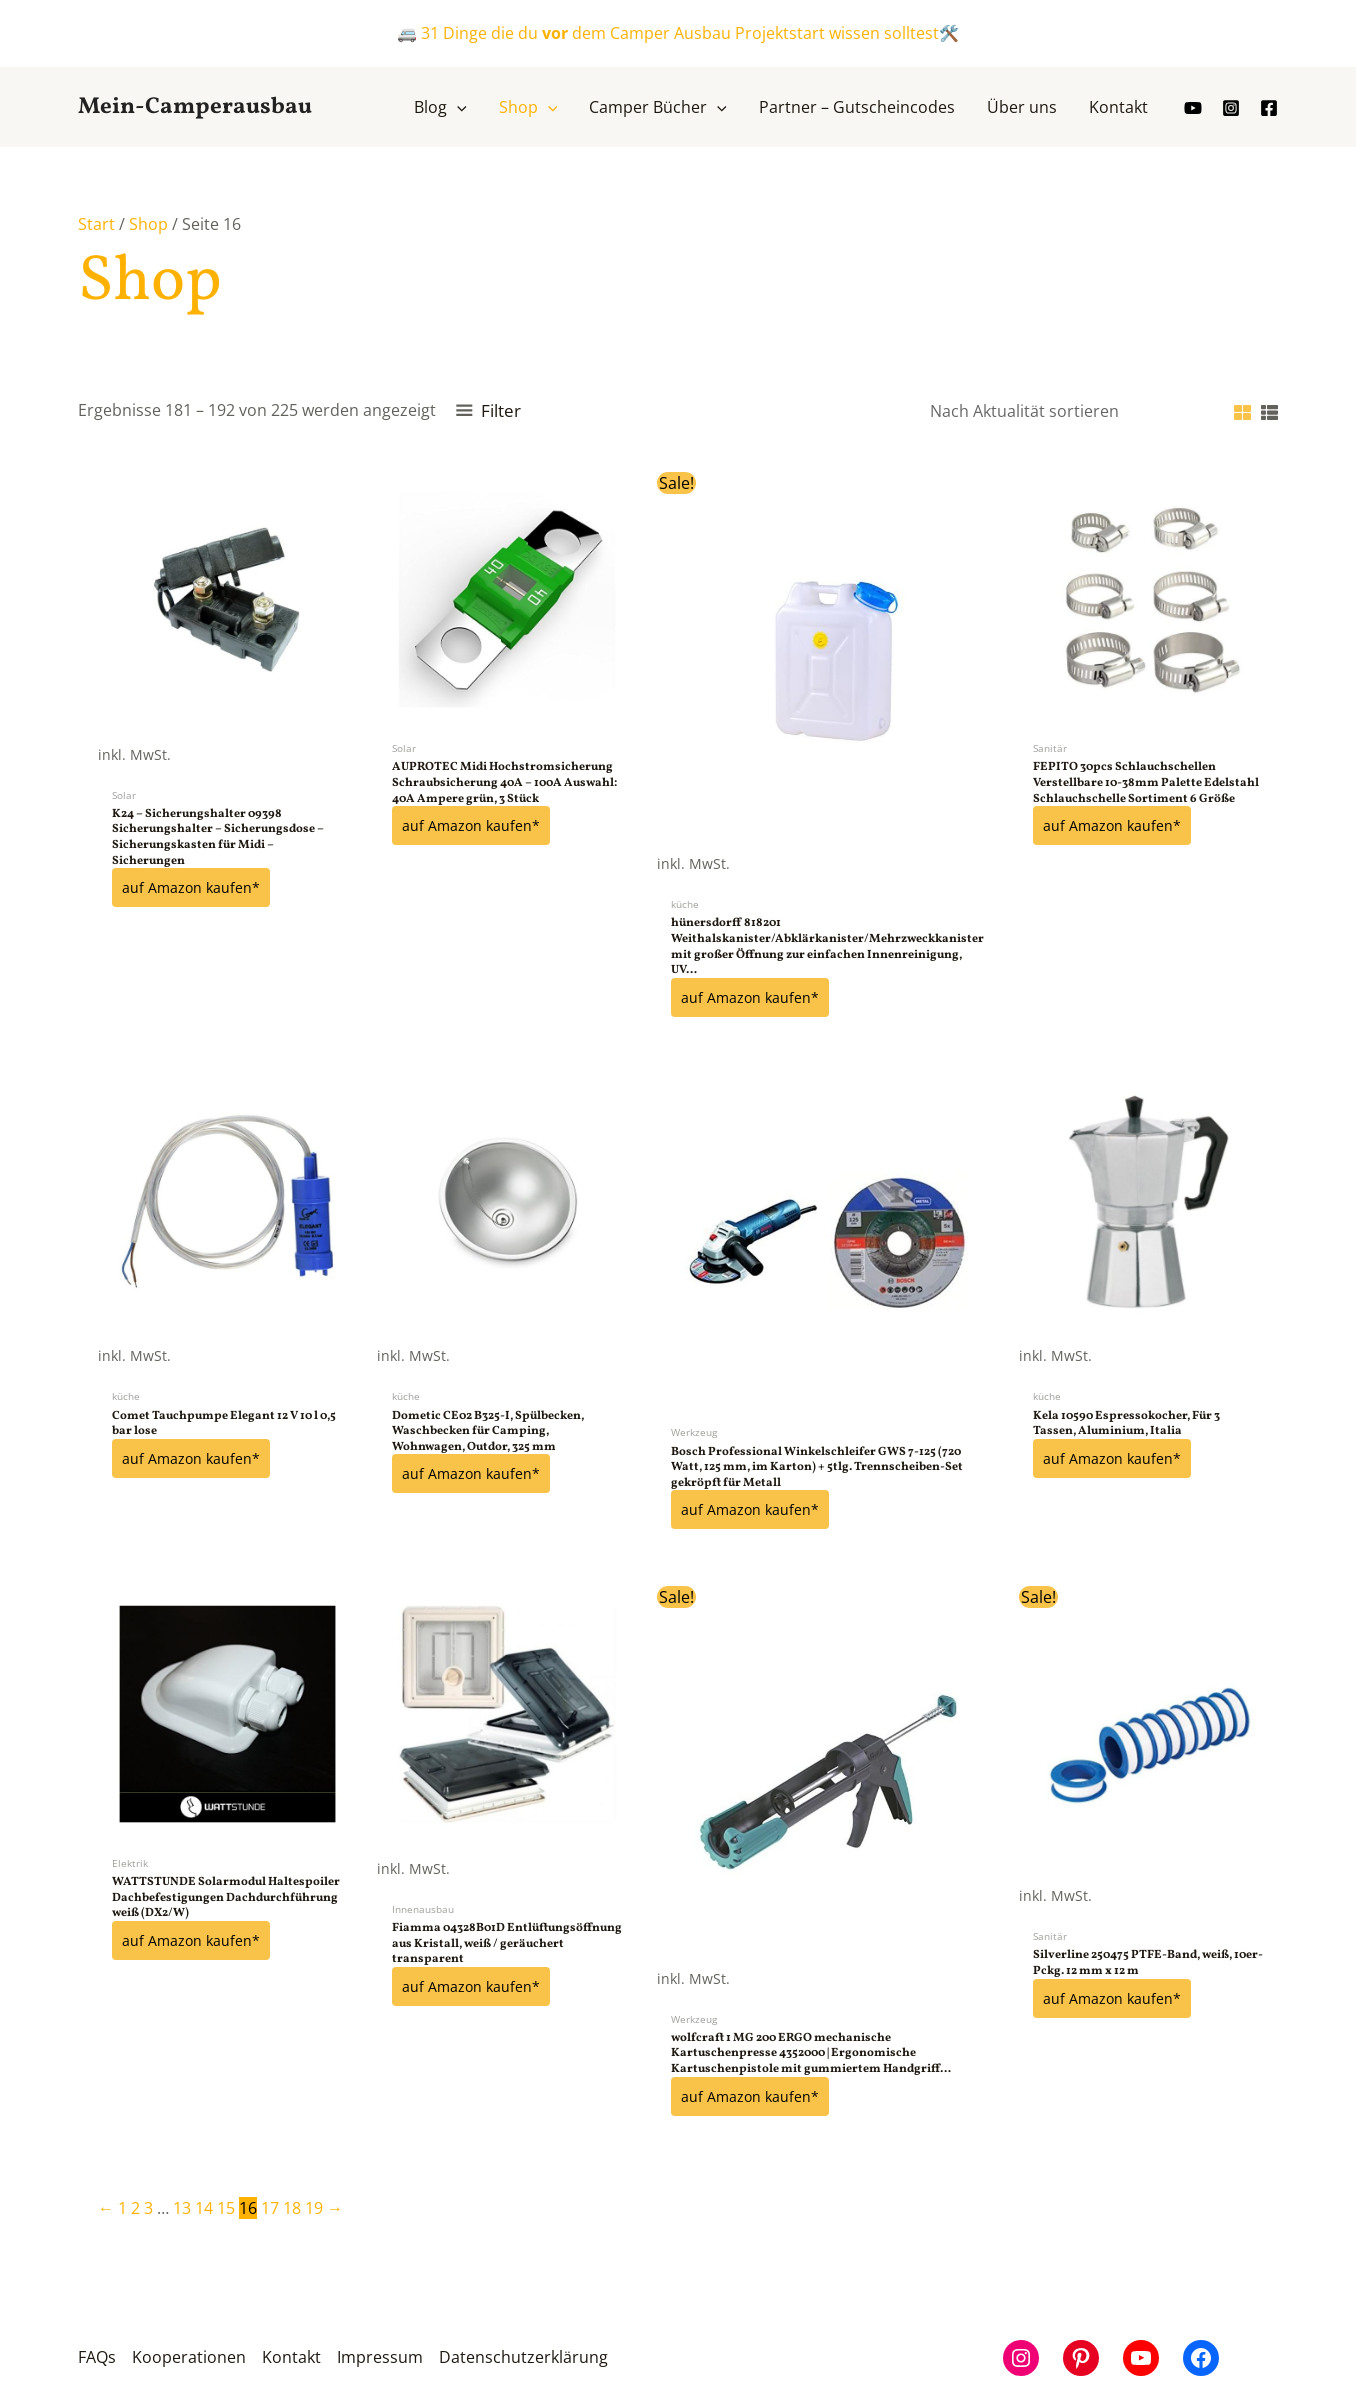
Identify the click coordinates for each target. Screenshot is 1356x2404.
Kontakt (291, 2356)
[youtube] (1193, 108)
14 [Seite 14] (204, 2206)
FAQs (97, 2356)
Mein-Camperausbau (195, 107)
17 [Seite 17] (270, 2206)
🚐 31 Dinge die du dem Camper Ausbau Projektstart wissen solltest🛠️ (678, 33)
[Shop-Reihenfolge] (1065, 411)
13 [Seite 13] (182, 2206)
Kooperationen (189, 2356)
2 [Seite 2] (135, 2206)
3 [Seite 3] (148, 2206)
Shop (148, 224)
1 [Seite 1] (122, 2206)
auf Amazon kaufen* (191, 887)
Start (96, 224)
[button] (457, 107)
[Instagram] (1231, 108)
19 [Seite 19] (314, 2206)
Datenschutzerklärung (523, 2356)
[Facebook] (1269, 108)
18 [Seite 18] (292, 2206)
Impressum (380, 2356)
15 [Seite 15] (226, 2206)
